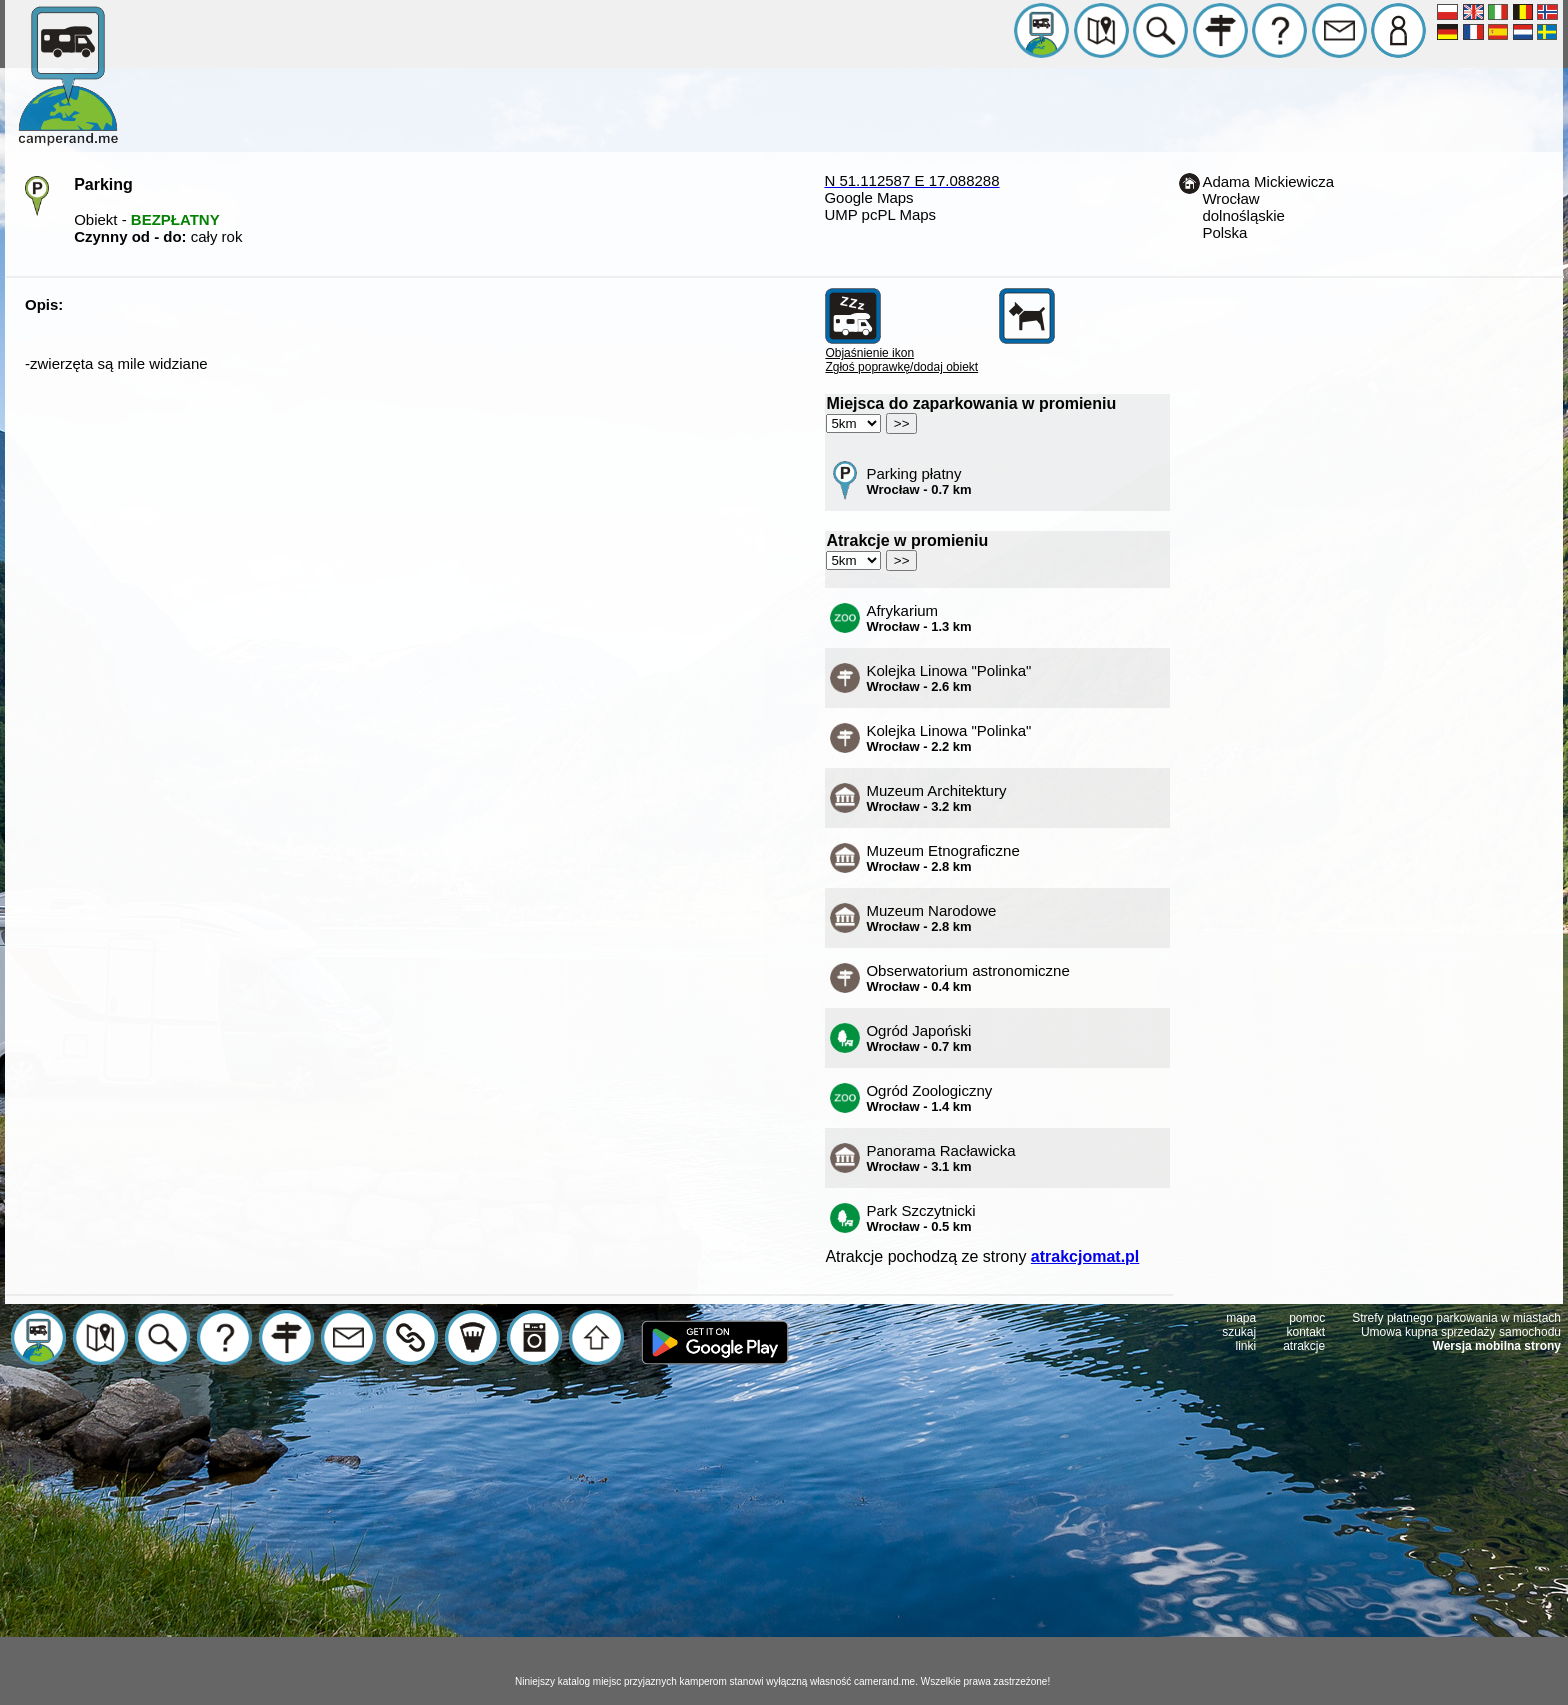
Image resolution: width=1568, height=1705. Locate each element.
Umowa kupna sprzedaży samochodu (1461, 1332)
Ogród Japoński (918, 1038)
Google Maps (868, 197)
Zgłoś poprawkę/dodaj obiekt (901, 367)
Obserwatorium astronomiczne (967, 978)
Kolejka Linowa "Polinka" (948, 678)
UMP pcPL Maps (880, 214)
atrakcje (1304, 1346)
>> (902, 423)
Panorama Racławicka (940, 1158)
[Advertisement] (784, 1535)
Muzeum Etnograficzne (942, 858)
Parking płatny (918, 481)
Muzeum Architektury (936, 798)
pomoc (1307, 1318)
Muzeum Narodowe (931, 918)
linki (1246, 1346)
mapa (1241, 1318)
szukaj (1239, 1332)
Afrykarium (918, 618)
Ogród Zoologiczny (929, 1098)
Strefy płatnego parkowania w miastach (1456, 1318)
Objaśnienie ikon (869, 353)
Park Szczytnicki (920, 1218)
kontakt (1306, 1332)
